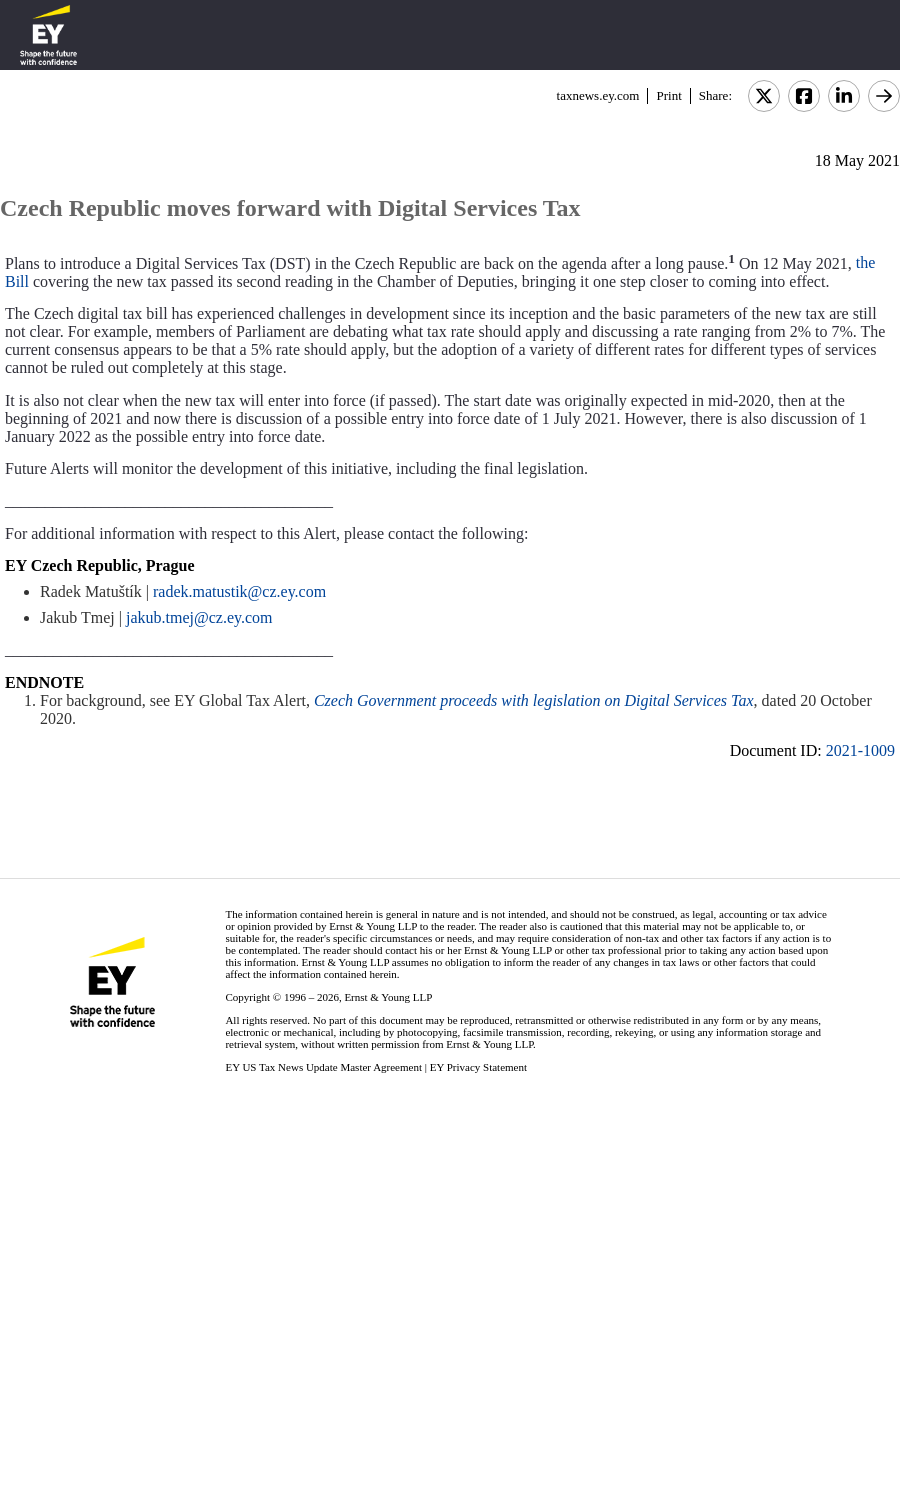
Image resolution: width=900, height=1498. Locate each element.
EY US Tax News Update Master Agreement (323, 1067)
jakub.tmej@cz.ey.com (199, 617)
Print (668, 95)
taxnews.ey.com (598, 95)
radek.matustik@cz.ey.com (239, 591)
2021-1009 (860, 750)
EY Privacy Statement (478, 1067)
